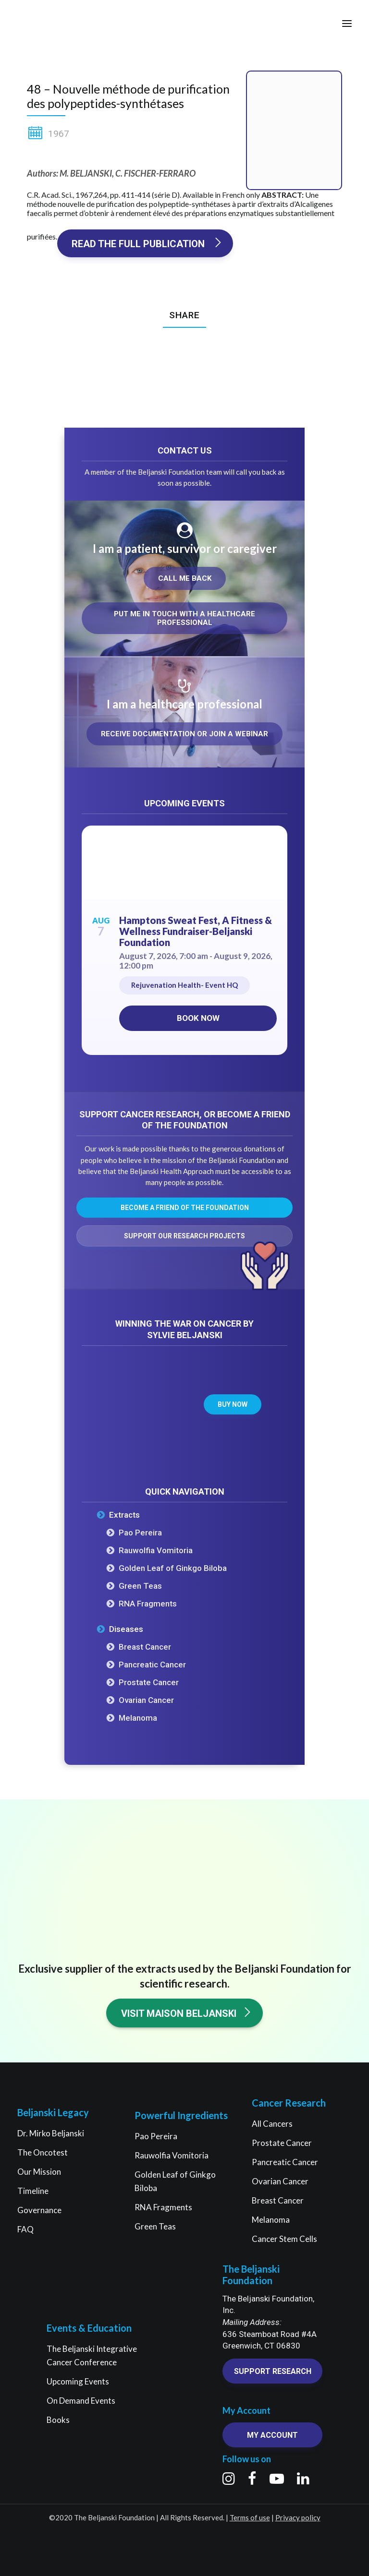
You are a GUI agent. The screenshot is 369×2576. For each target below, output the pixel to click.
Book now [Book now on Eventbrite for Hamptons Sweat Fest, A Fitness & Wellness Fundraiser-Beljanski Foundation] (198, 1018)
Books (58, 2420)
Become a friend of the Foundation (185, 1207)
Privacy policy (297, 2517)
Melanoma (138, 1718)
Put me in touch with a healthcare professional (185, 618)
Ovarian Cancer (146, 1700)
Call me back (184, 578)
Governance (39, 2210)
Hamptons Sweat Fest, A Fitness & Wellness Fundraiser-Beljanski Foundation (195, 931)
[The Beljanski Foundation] (44, 23)
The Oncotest (42, 2152)
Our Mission (39, 2172)
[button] (347, 23)
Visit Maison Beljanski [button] (186, 2013)
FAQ (25, 2229)
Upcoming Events (78, 2381)
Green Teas (140, 1586)
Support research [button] (272, 2371)
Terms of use (250, 2517)
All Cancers (272, 2124)
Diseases (126, 1629)
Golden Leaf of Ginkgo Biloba (173, 1568)
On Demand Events (81, 2401)
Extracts (124, 1515)
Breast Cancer (145, 1647)
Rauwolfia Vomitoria (156, 1550)
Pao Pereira (140, 1532)
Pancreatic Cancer (152, 1664)
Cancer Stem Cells (284, 2239)
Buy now (232, 1404)
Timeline (33, 2191)
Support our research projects (184, 1236)
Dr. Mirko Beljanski (50, 2133)
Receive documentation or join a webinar (184, 734)
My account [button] (272, 2435)
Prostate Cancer (149, 1682)
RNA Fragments (148, 1603)
